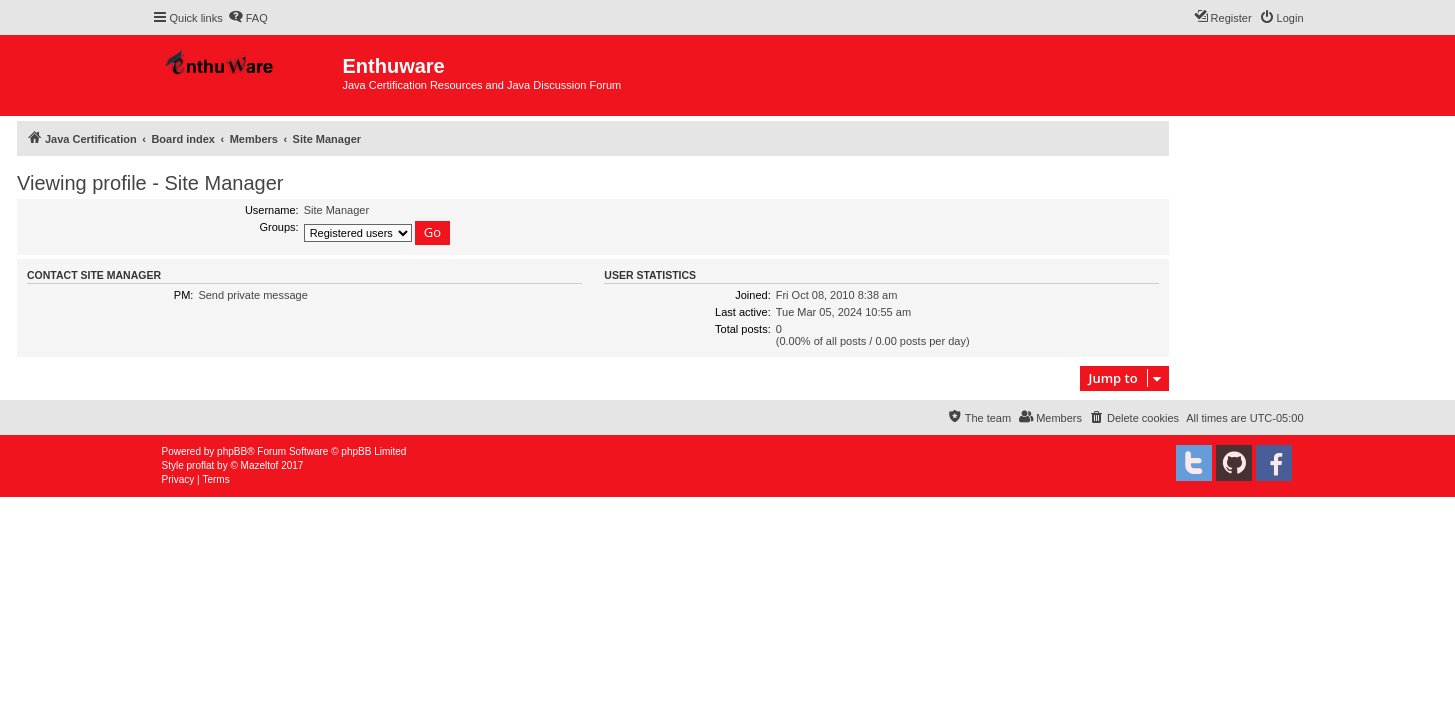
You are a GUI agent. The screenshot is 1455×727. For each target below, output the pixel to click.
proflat (201, 465)
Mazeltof (260, 465)
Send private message (252, 295)
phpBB (232, 451)
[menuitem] (248, 18)
